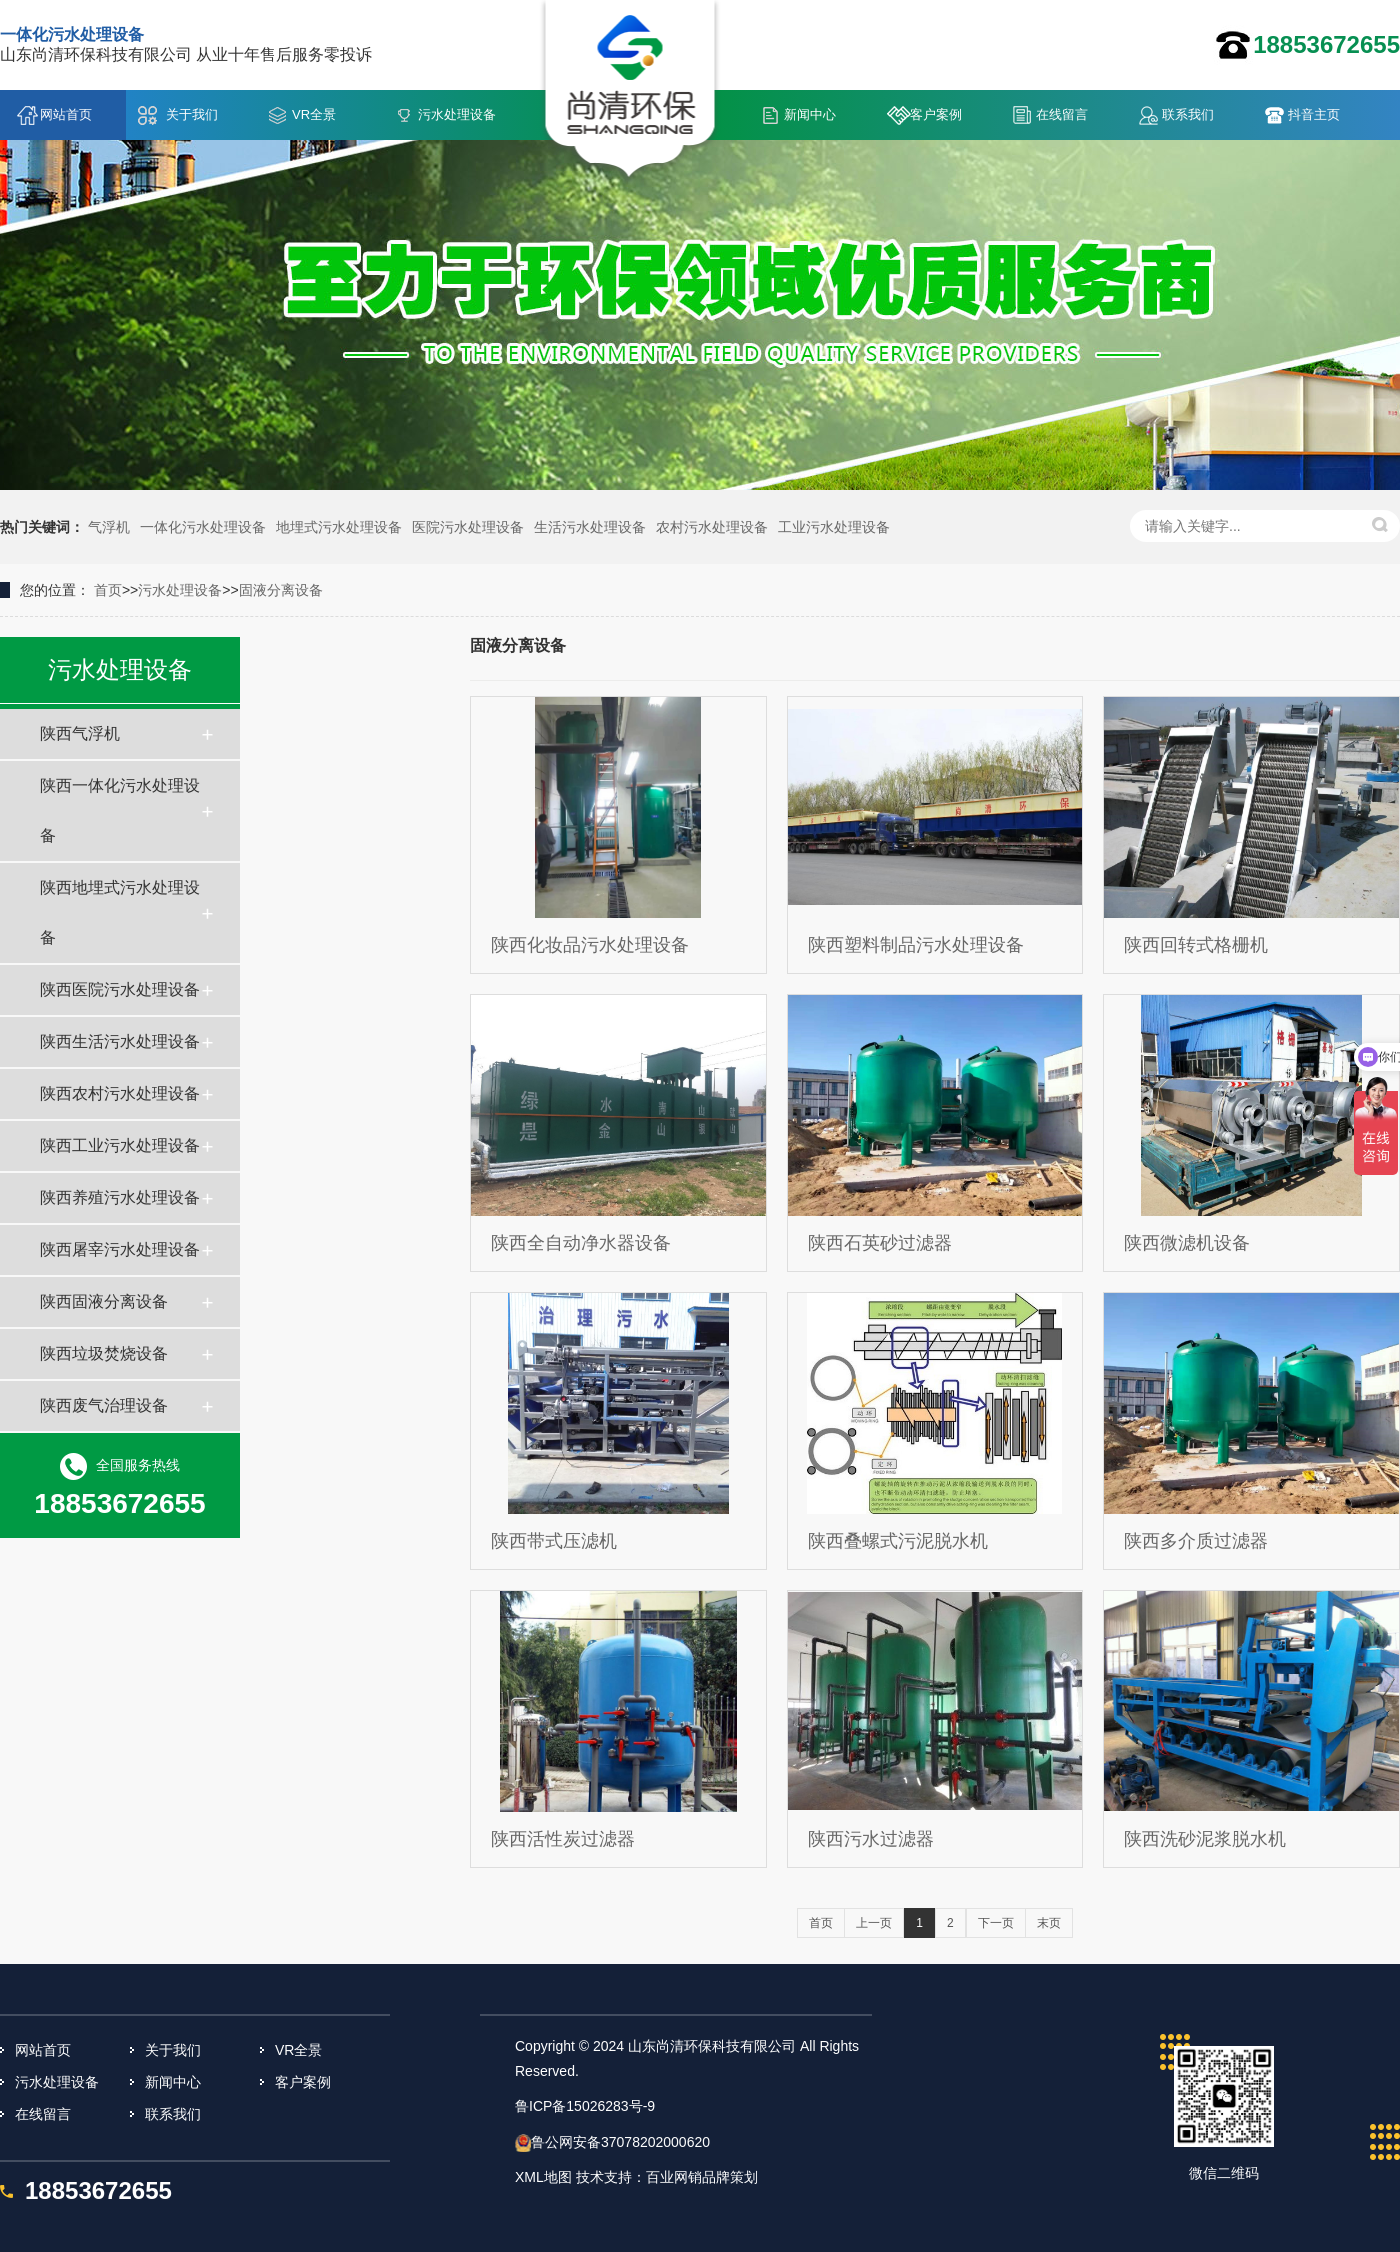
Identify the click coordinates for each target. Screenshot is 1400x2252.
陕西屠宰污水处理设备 (120, 1249)
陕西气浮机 (80, 733)
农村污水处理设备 (712, 527)
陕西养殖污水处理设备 (120, 1197)
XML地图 (543, 2177)
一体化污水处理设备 (203, 527)
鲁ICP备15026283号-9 (585, 2106)
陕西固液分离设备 (104, 1301)
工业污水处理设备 (834, 527)
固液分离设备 (281, 590)
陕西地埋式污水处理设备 (120, 912)
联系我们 (1188, 114)
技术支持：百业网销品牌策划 (667, 2177)
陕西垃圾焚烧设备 (104, 1353)
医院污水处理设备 (468, 527)
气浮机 (109, 527)
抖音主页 (1314, 114)
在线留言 (1062, 114)
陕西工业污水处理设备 (120, 1145)
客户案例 (936, 114)
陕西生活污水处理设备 (120, 1041)
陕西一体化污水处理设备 (120, 810)
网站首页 (66, 114)
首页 (108, 590)
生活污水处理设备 (590, 527)
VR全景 (314, 114)
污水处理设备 (457, 114)
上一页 (874, 1923)
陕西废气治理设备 (104, 1405)
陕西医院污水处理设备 (120, 989)
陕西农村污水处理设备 (120, 1093)
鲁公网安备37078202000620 (620, 2142)
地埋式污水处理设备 (339, 527)
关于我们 (192, 114)
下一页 (996, 1923)
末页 (1049, 1923)
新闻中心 (810, 114)
